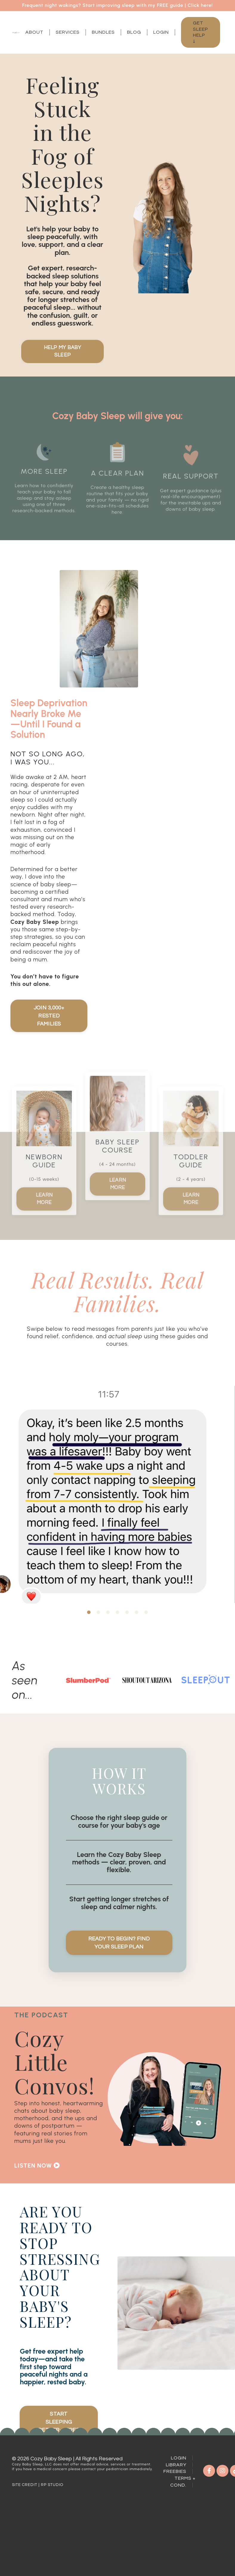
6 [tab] (137, 1630)
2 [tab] (98, 1630)
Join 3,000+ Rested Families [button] (49, 1031)
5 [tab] (127, 1630)
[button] (58, 2207)
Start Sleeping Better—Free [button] (58, 2485)
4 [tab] (117, 1630)
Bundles (103, 32)
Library (176, 2532)
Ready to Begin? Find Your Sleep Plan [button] (120, 1970)
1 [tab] (89, 1630)
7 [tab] (146, 1630)
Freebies (174, 2539)
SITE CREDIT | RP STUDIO (37, 2552)
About (34, 32)
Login (161, 32)
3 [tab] (108, 1630)
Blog (134, 32)
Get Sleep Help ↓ (200, 32)
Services (68, 32)
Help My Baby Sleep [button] (62, 352)
